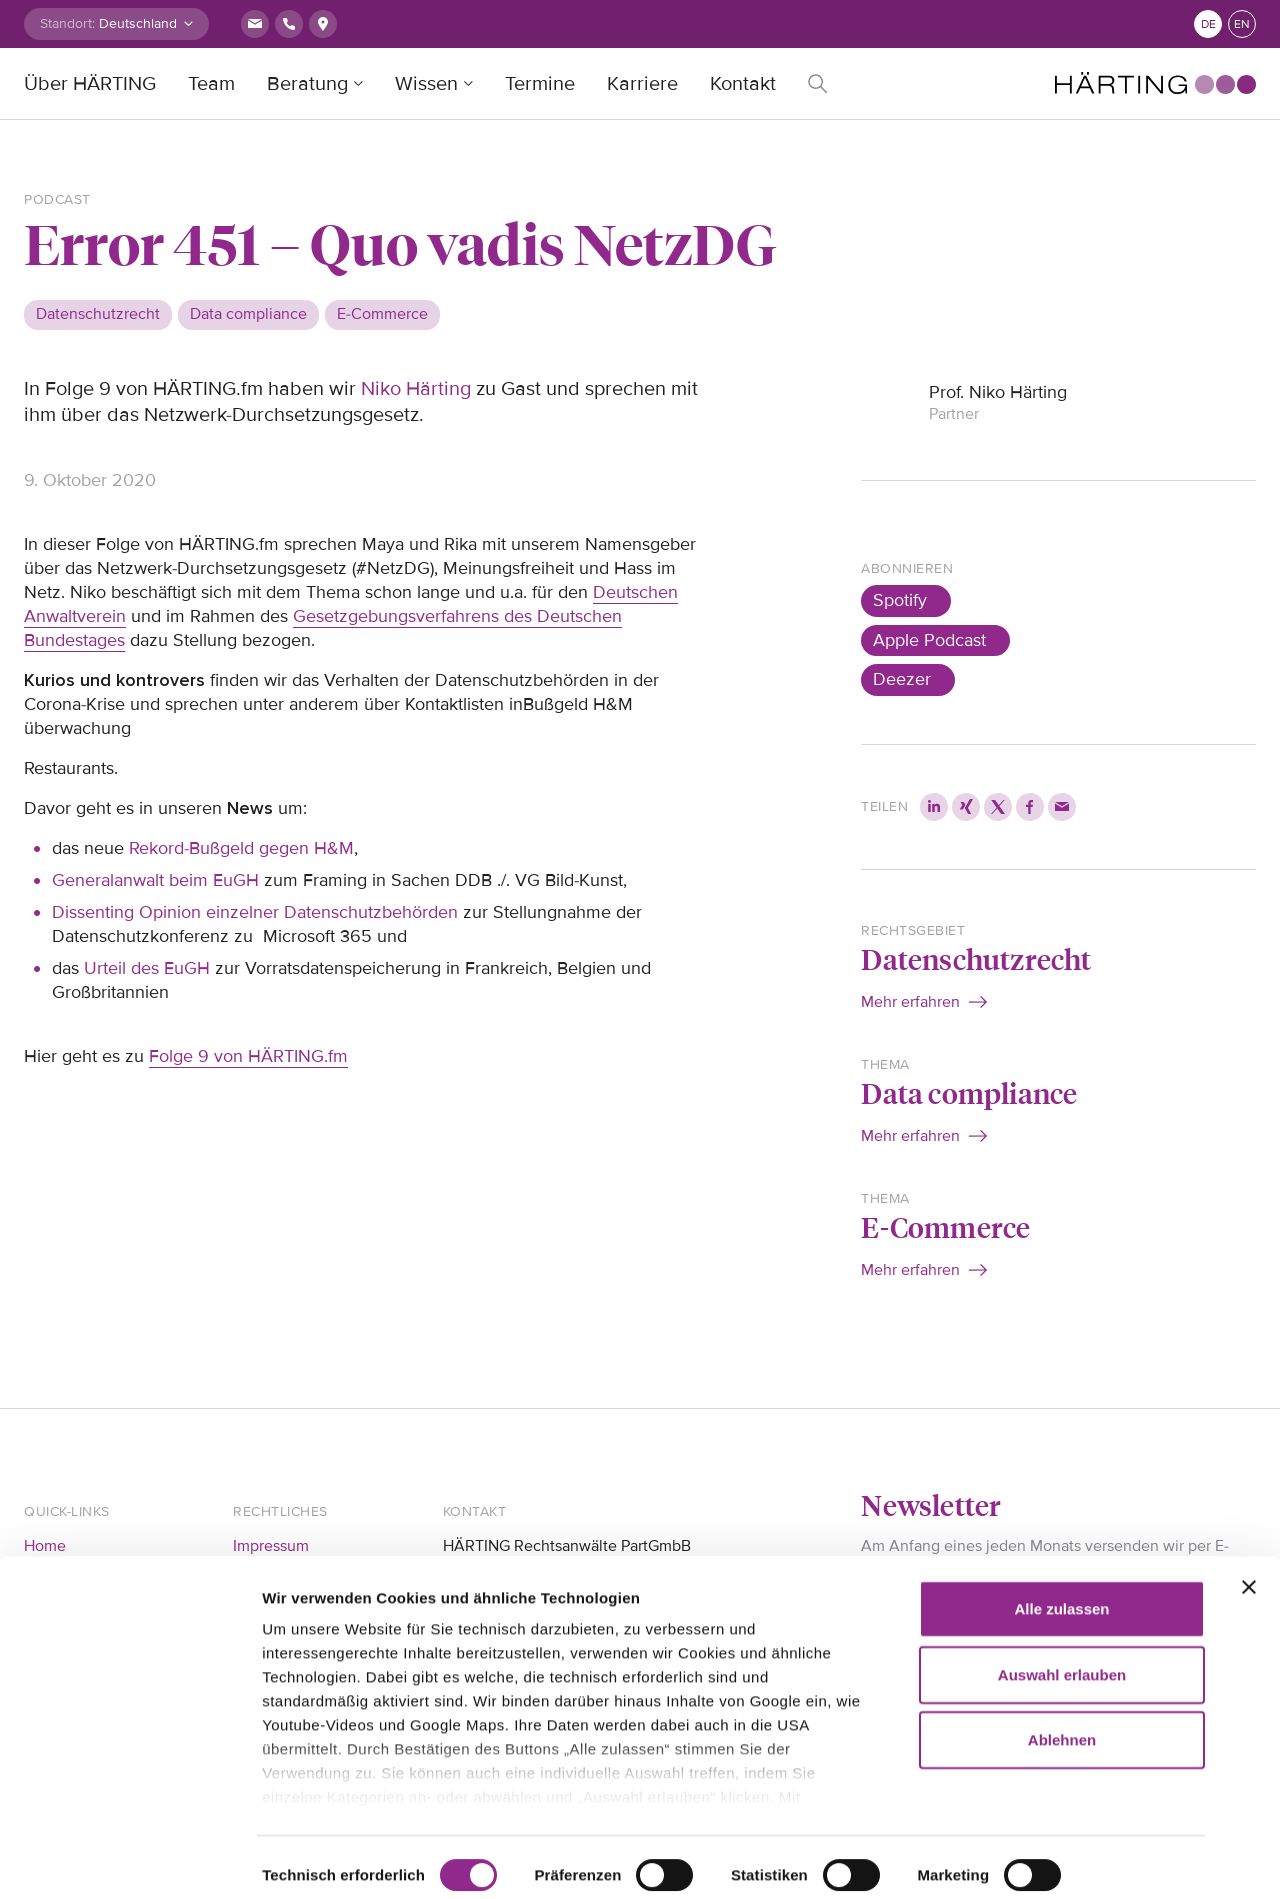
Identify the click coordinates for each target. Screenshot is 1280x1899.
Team (211, 84)
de (1208, 24)
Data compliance (969, 1092)
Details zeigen (312, 1859)
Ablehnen (1062, 1694)
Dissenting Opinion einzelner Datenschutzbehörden (255, 912)
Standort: (67, 23)
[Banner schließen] (1249, 1542)
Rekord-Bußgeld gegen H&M (241, 848)
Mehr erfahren (910, 1002)
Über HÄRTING (90, 84)
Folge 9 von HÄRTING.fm (248, 1056)
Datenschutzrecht (976, 958)
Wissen (426, 84)
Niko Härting (416, 389)
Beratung (307, 84)
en (1242, 24)
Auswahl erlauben (1062, 1628)
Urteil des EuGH (147, 968)
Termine (540, 84)
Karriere (642, 84)
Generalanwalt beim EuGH (155, 880)
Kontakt (743, 84)
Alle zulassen (1061, 1563)
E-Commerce (945, 1226)
